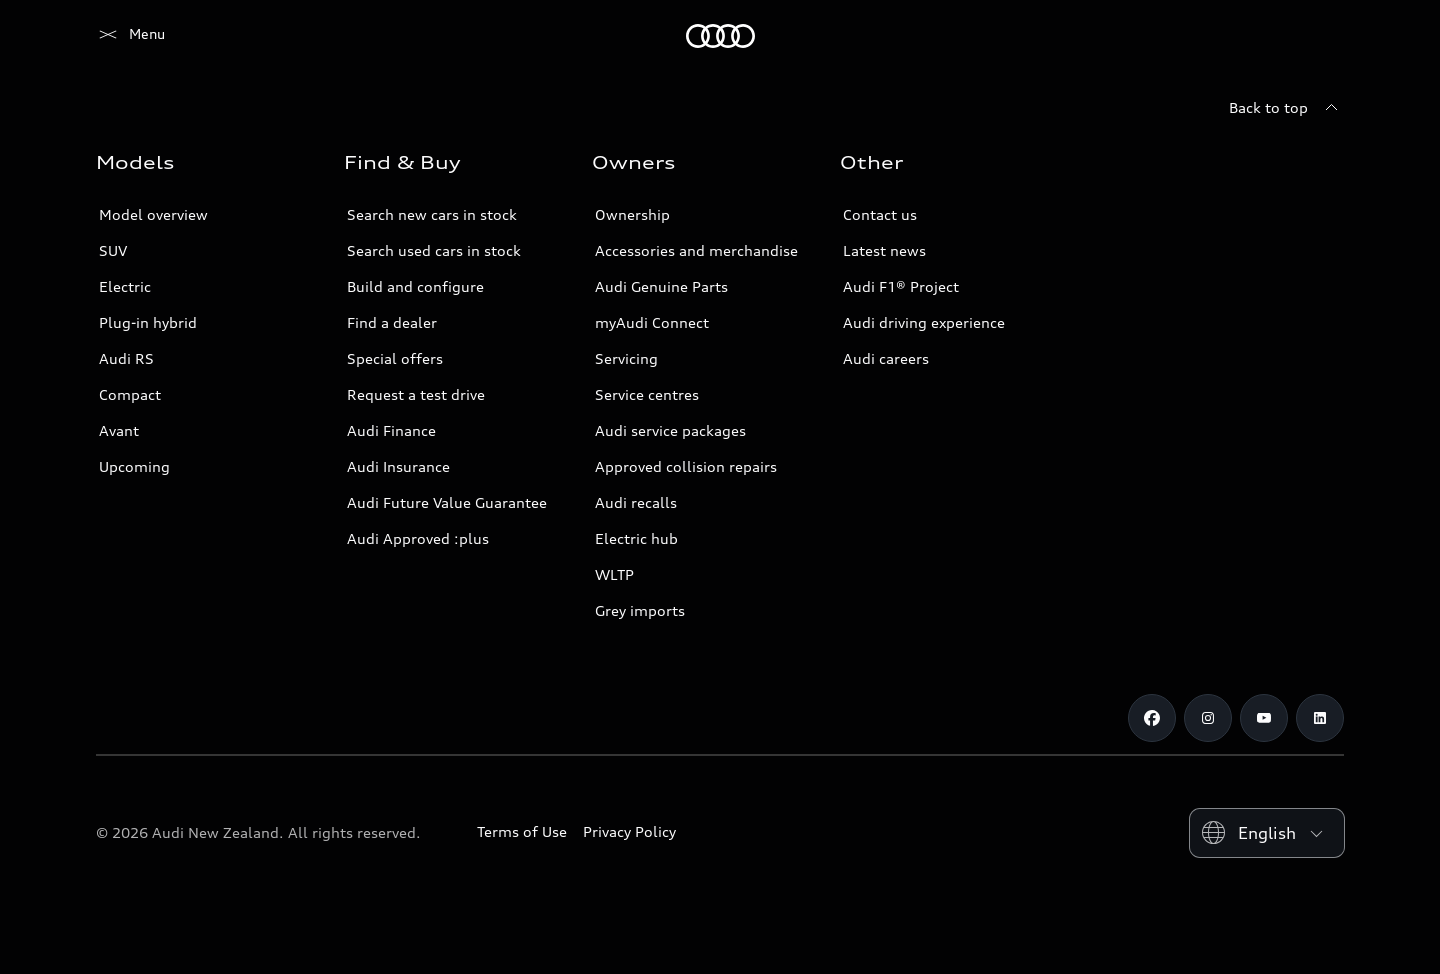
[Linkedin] (1320, 718)
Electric (125, 286)
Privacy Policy (629, 831)
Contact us (880, 214)
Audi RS (126, 358)
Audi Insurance (398, 466)
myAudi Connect (652, 322)
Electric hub (636, 538)
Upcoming (134, 466)
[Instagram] (1208, 718)
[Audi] (130, 36)
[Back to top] (1286, 108)
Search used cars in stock (434, 250)
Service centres (647, 394)
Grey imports (640, 610)
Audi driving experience (924, 322)
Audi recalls (636, 502)
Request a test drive (416, 394)
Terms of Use (522, 831)
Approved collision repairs (686, 466)
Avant (119, 430)
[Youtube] (1264, 718)
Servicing (626, 358)
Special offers (395, 358)
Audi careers (886, 358)
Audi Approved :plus (418, 538)
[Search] (1320, 36)
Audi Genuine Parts (661, 286)
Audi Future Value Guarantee (447, 502)
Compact (130, 394)
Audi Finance (391, 430)
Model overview (153, 214)
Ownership (632, 214)
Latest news (884, 250)
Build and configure (415, 286)
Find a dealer (392, 322)
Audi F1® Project (901, 286)
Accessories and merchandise (696, 250)
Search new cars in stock (432, 214)
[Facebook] (1152, 718)
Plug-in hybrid (148, 322)
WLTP (614, 574)
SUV (113, 250)
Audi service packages (670, 430)
